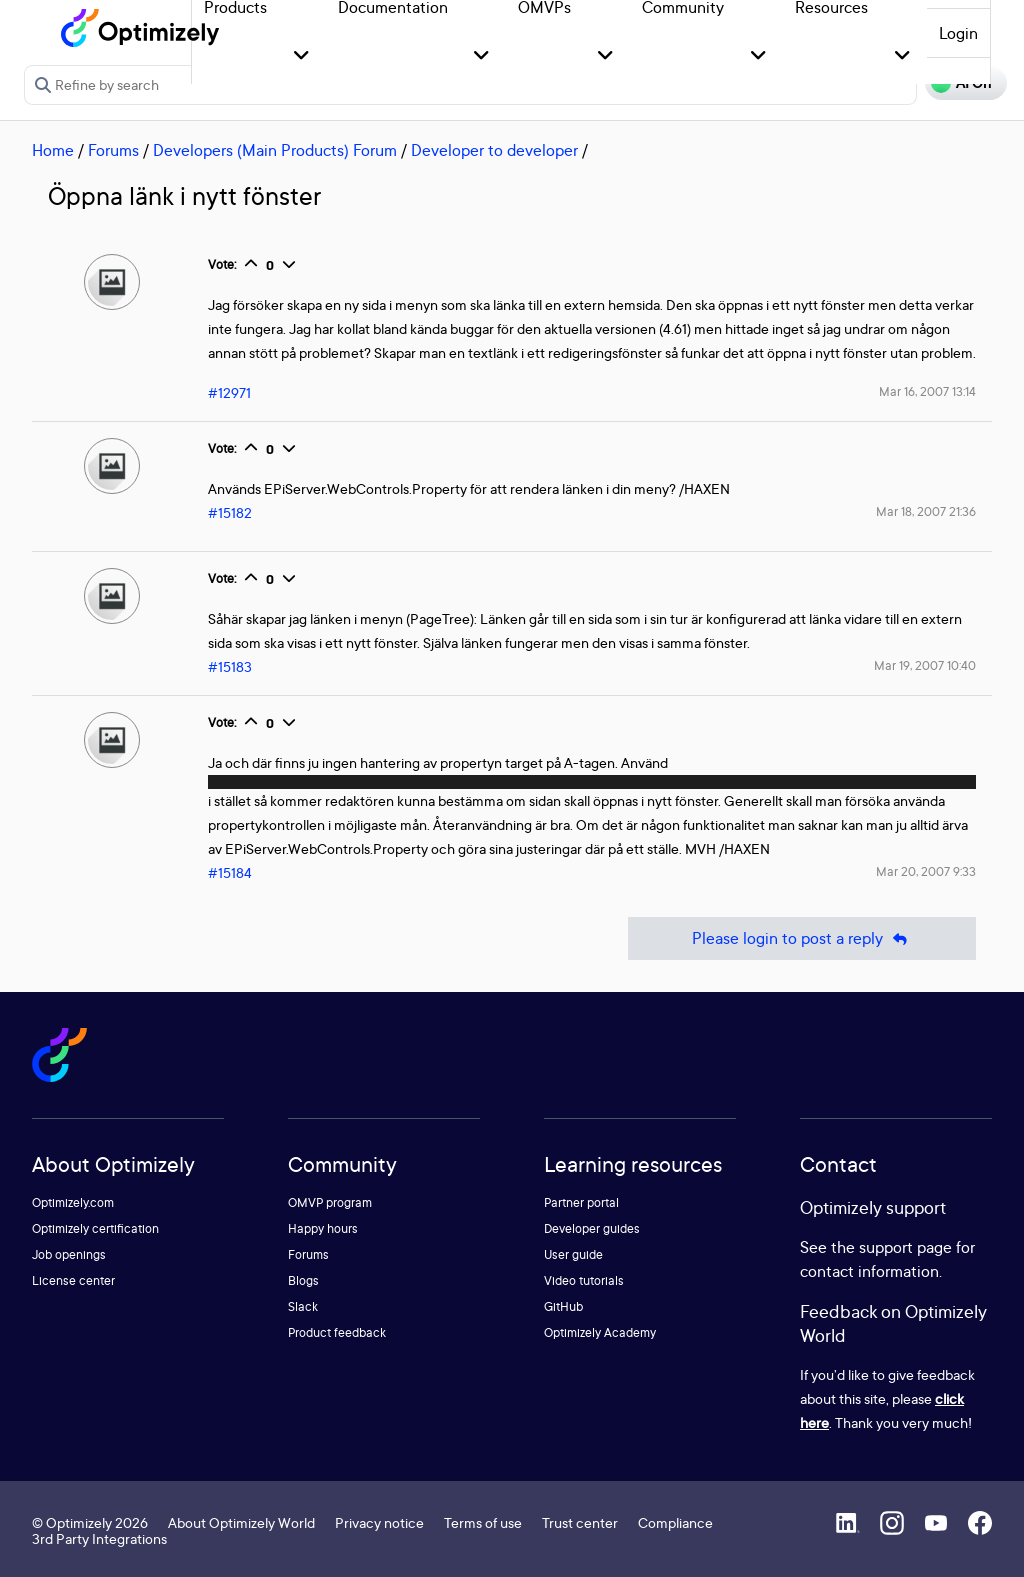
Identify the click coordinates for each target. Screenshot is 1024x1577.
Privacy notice (379, 1522)
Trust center (580, 1522)
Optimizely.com (73, 1202)
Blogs (303, 1280)
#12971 (229, 392)
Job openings (69, 1254)
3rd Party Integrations (99, 1538)
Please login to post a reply (802, 938)
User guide (573, 1254)
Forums (113, 150)
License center (73, 1280)
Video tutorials (584, 1280)
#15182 (230, 512)
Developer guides (592, 1228)
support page (905, 1247)
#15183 (230, 666)
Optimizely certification (95, 1228)
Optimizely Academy (600, 1332)
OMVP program (330, 1202)
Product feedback (337, 1332)
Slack (303, 1306)
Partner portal (581, 1202)
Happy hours (323, 1228)
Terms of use (483, 1522)
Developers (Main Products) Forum (275, 150)
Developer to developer (494, 150)
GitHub (563, 1306)
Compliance (675, 1522)
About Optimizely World (241, 1522)
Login (958, 33)
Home (53, 150)
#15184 (230, 872)
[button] (301, 56)
